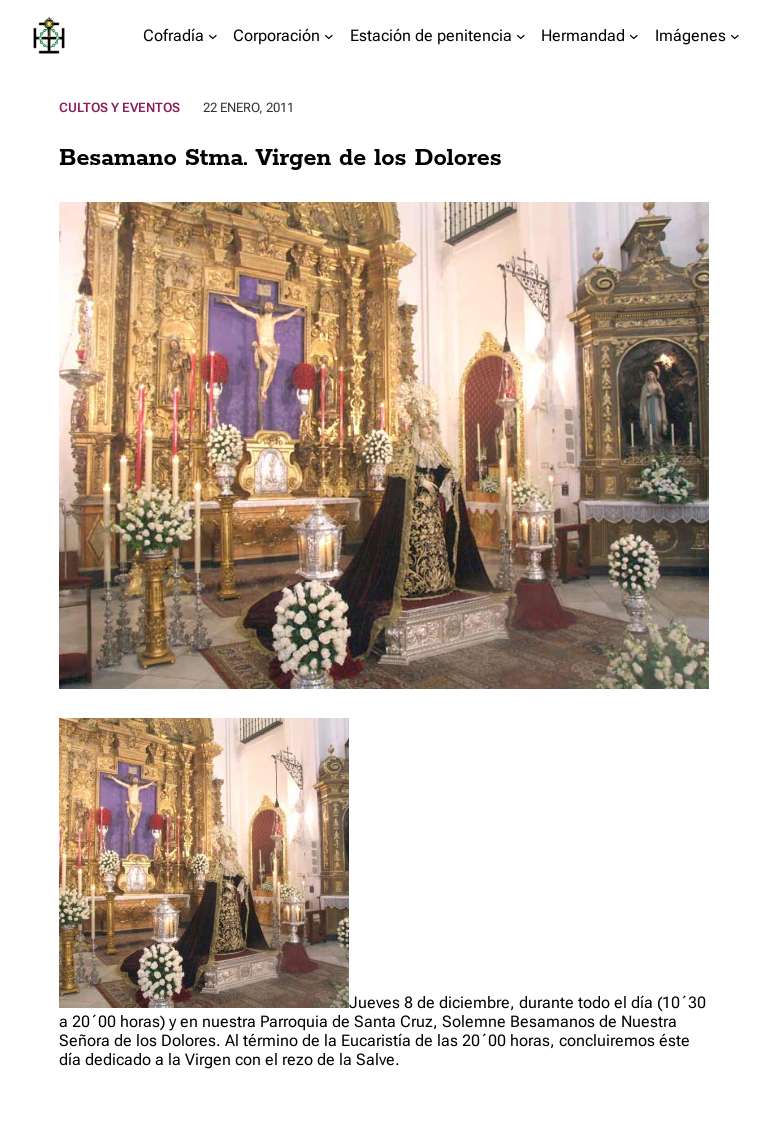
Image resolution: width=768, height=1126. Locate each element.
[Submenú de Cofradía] (213, 36)
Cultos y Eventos (119, 107)
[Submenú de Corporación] (329, 36)
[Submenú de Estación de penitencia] (521, 36)
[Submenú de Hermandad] (634, 36)
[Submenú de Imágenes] (735, 36)
